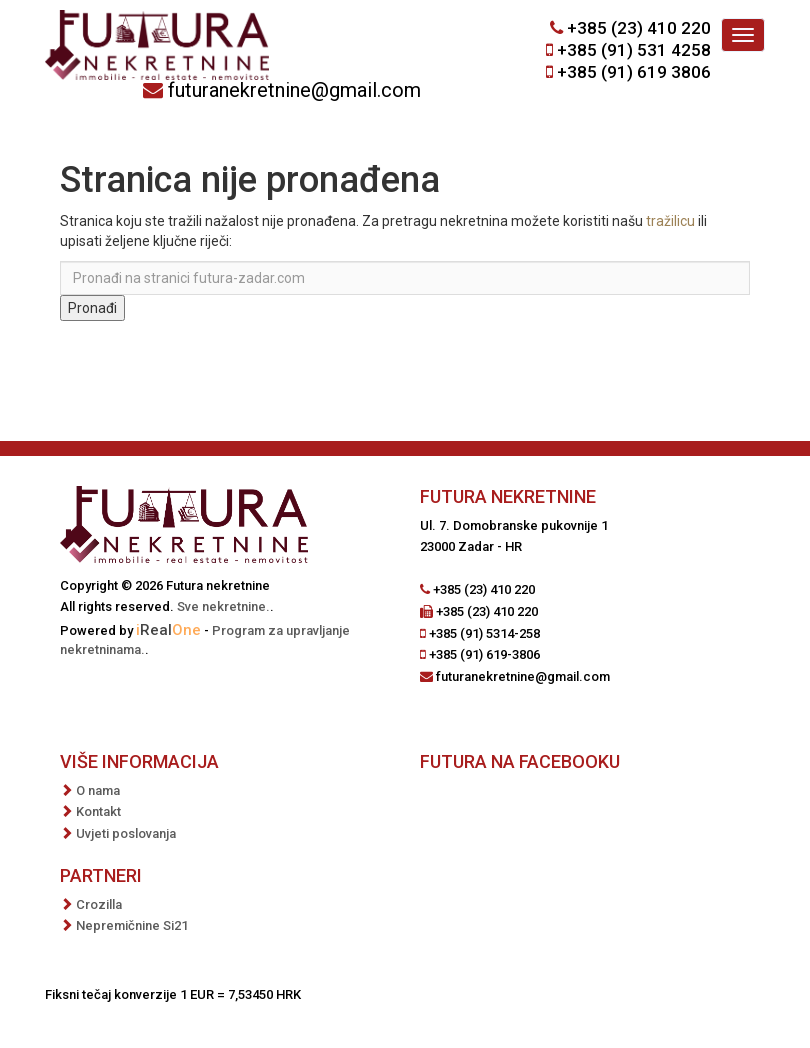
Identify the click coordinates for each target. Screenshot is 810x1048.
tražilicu (670, 221)
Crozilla (99, 904)
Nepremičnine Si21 (132, 925)
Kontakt (98, 811)
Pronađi (92, 308)
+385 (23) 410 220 (639, 28)
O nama (98, 790)
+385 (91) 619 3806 (634, 72)
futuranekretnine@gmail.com (294, 90)
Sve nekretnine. (223, 606)
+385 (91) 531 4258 (634, 50)
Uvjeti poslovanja (126, 833)
